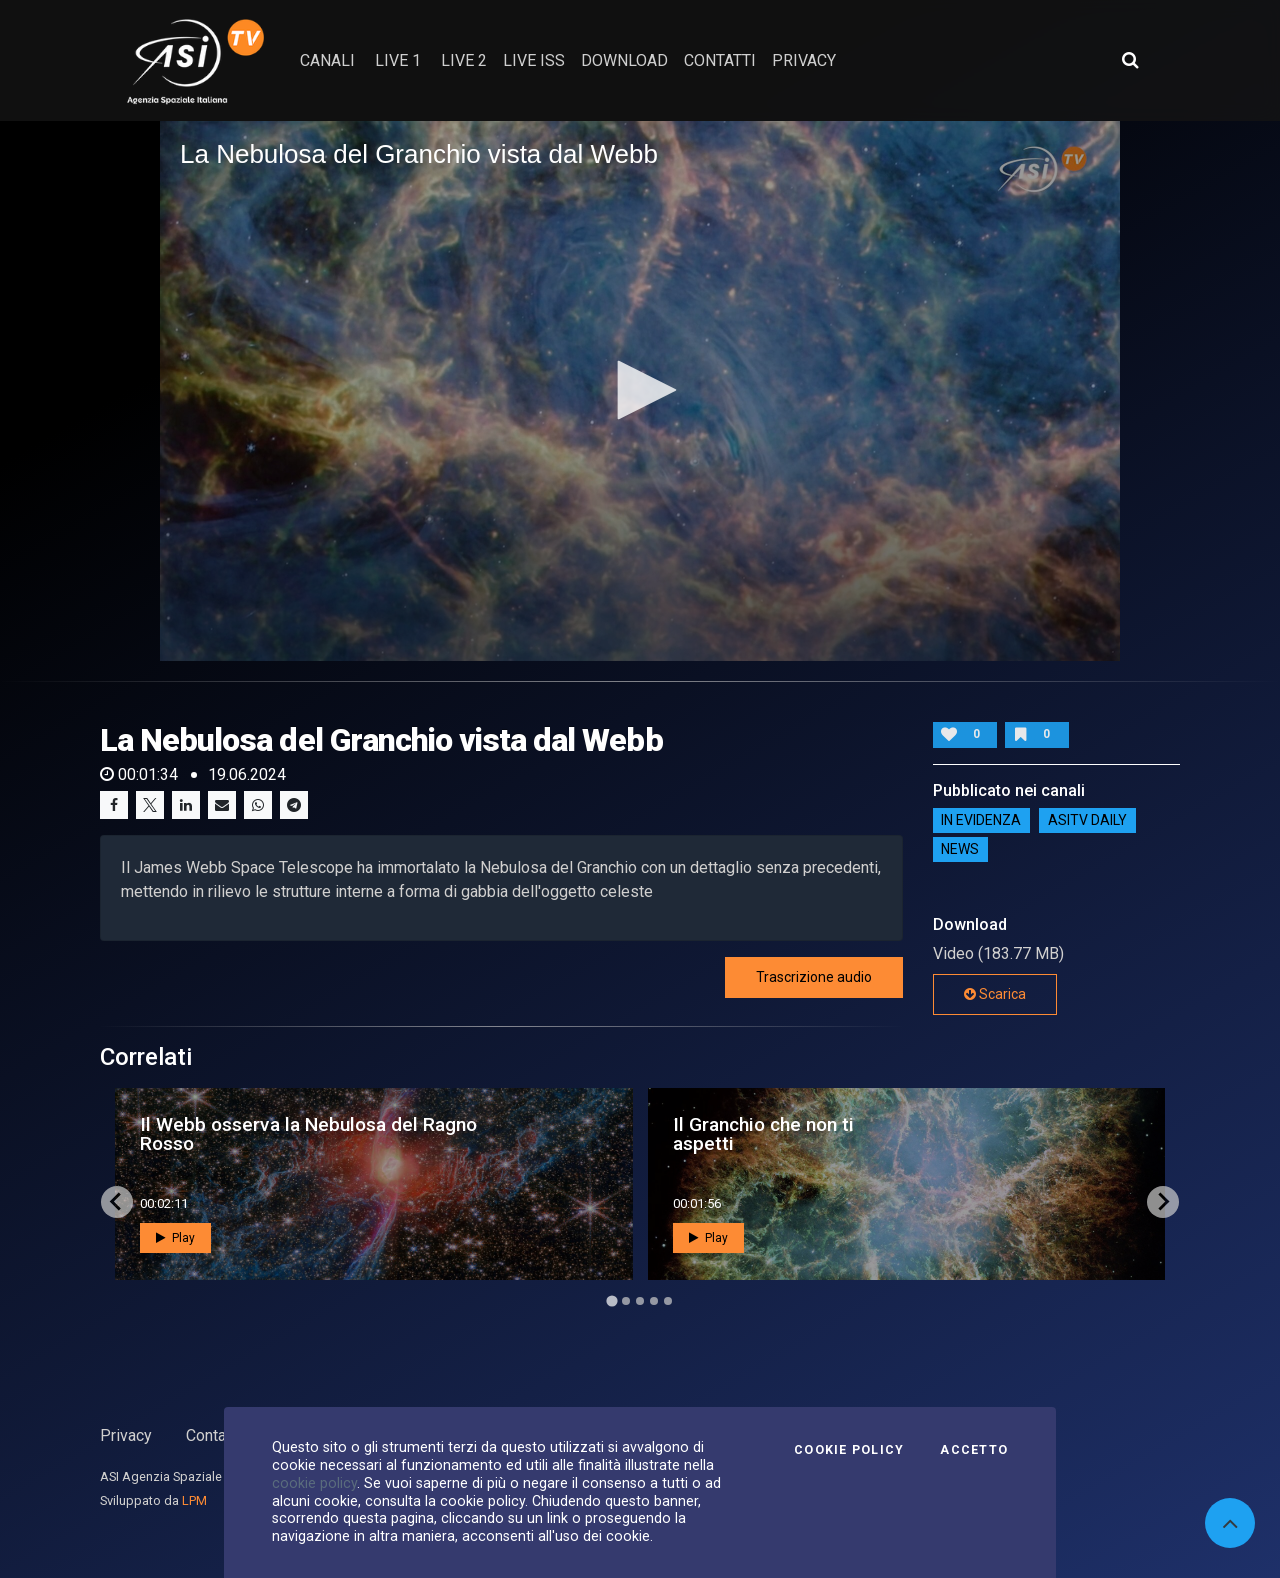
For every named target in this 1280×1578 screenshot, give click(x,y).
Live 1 (398, 60)
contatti (720, 60)
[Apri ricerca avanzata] (1130, 60)
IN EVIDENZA (981, 821)
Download (624, 60)
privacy (804, 60)
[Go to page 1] (611, 1300)
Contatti (213, 1435)
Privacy (126, 1435)
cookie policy (314, 1483)
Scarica (995, 994)
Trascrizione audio (814, 977)
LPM (194, 1500)
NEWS (960, 850)
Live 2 (464, 60)
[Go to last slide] (117, 1202)
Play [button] (175, 1238)
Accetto (974, 1450)
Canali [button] (327, 60)
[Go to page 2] (626, 1301)
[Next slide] (1163, 1202)
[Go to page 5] (668, 1301)
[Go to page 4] (654, 1301)
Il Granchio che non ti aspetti (763, 1134)
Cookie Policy (849, 1450)
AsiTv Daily (1087, 821)
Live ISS (534, 60)
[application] (640, 391)
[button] (640, 390)
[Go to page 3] (640, 1301)
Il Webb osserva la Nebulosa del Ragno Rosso (308, 1134)
